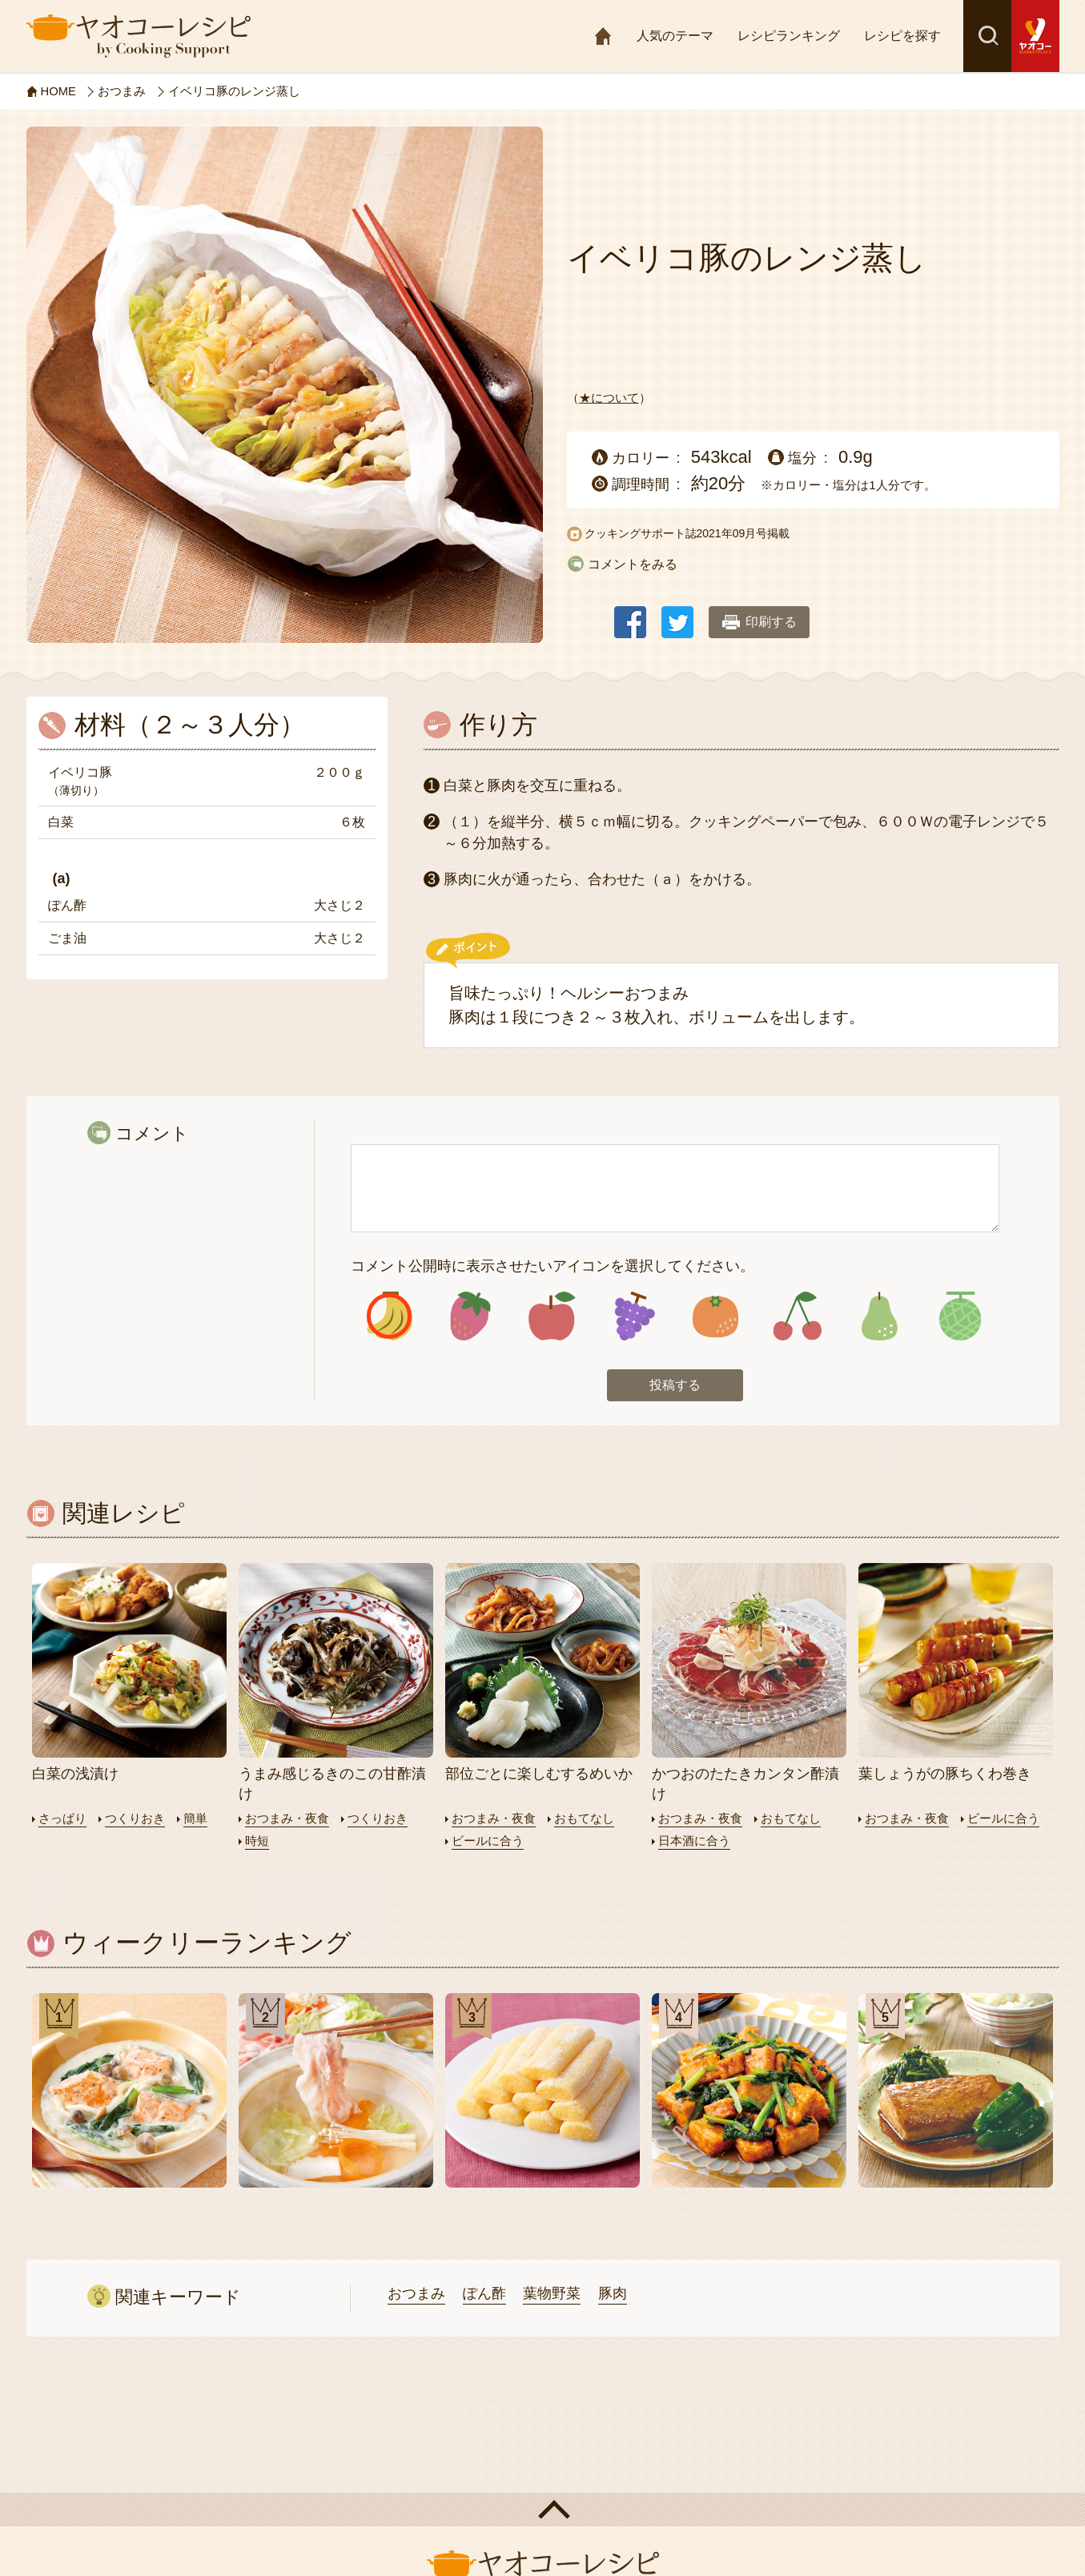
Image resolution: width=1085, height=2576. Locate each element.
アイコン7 (878, 1317)
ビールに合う (488, 1840)
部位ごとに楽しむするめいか (539, 1774)
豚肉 (612, 2293)
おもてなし (584, 1819)
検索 (987, 36)
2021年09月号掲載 (743, 533)
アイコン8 (960, 1317)
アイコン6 (797, 1317)
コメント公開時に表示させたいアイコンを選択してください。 (552, 1266)
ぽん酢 (484, 2293)
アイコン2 (470, 1317)
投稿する (675, 1386)
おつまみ (416, 2293)
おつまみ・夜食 (287, 1819)
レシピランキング (788, 35)
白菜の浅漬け (75, 1774)
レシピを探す (902, 35)
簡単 (195, 1819)
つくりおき (135, 1819)
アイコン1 (389, 1317)
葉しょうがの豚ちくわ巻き (944, 1774)
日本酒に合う (694, 1840)
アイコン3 (552, 1317)
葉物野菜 (552, 2293)
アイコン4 (634, 1317)
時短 (257, 1840)
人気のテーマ (675, 35)
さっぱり (62, 1819)
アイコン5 (715, 1317)
